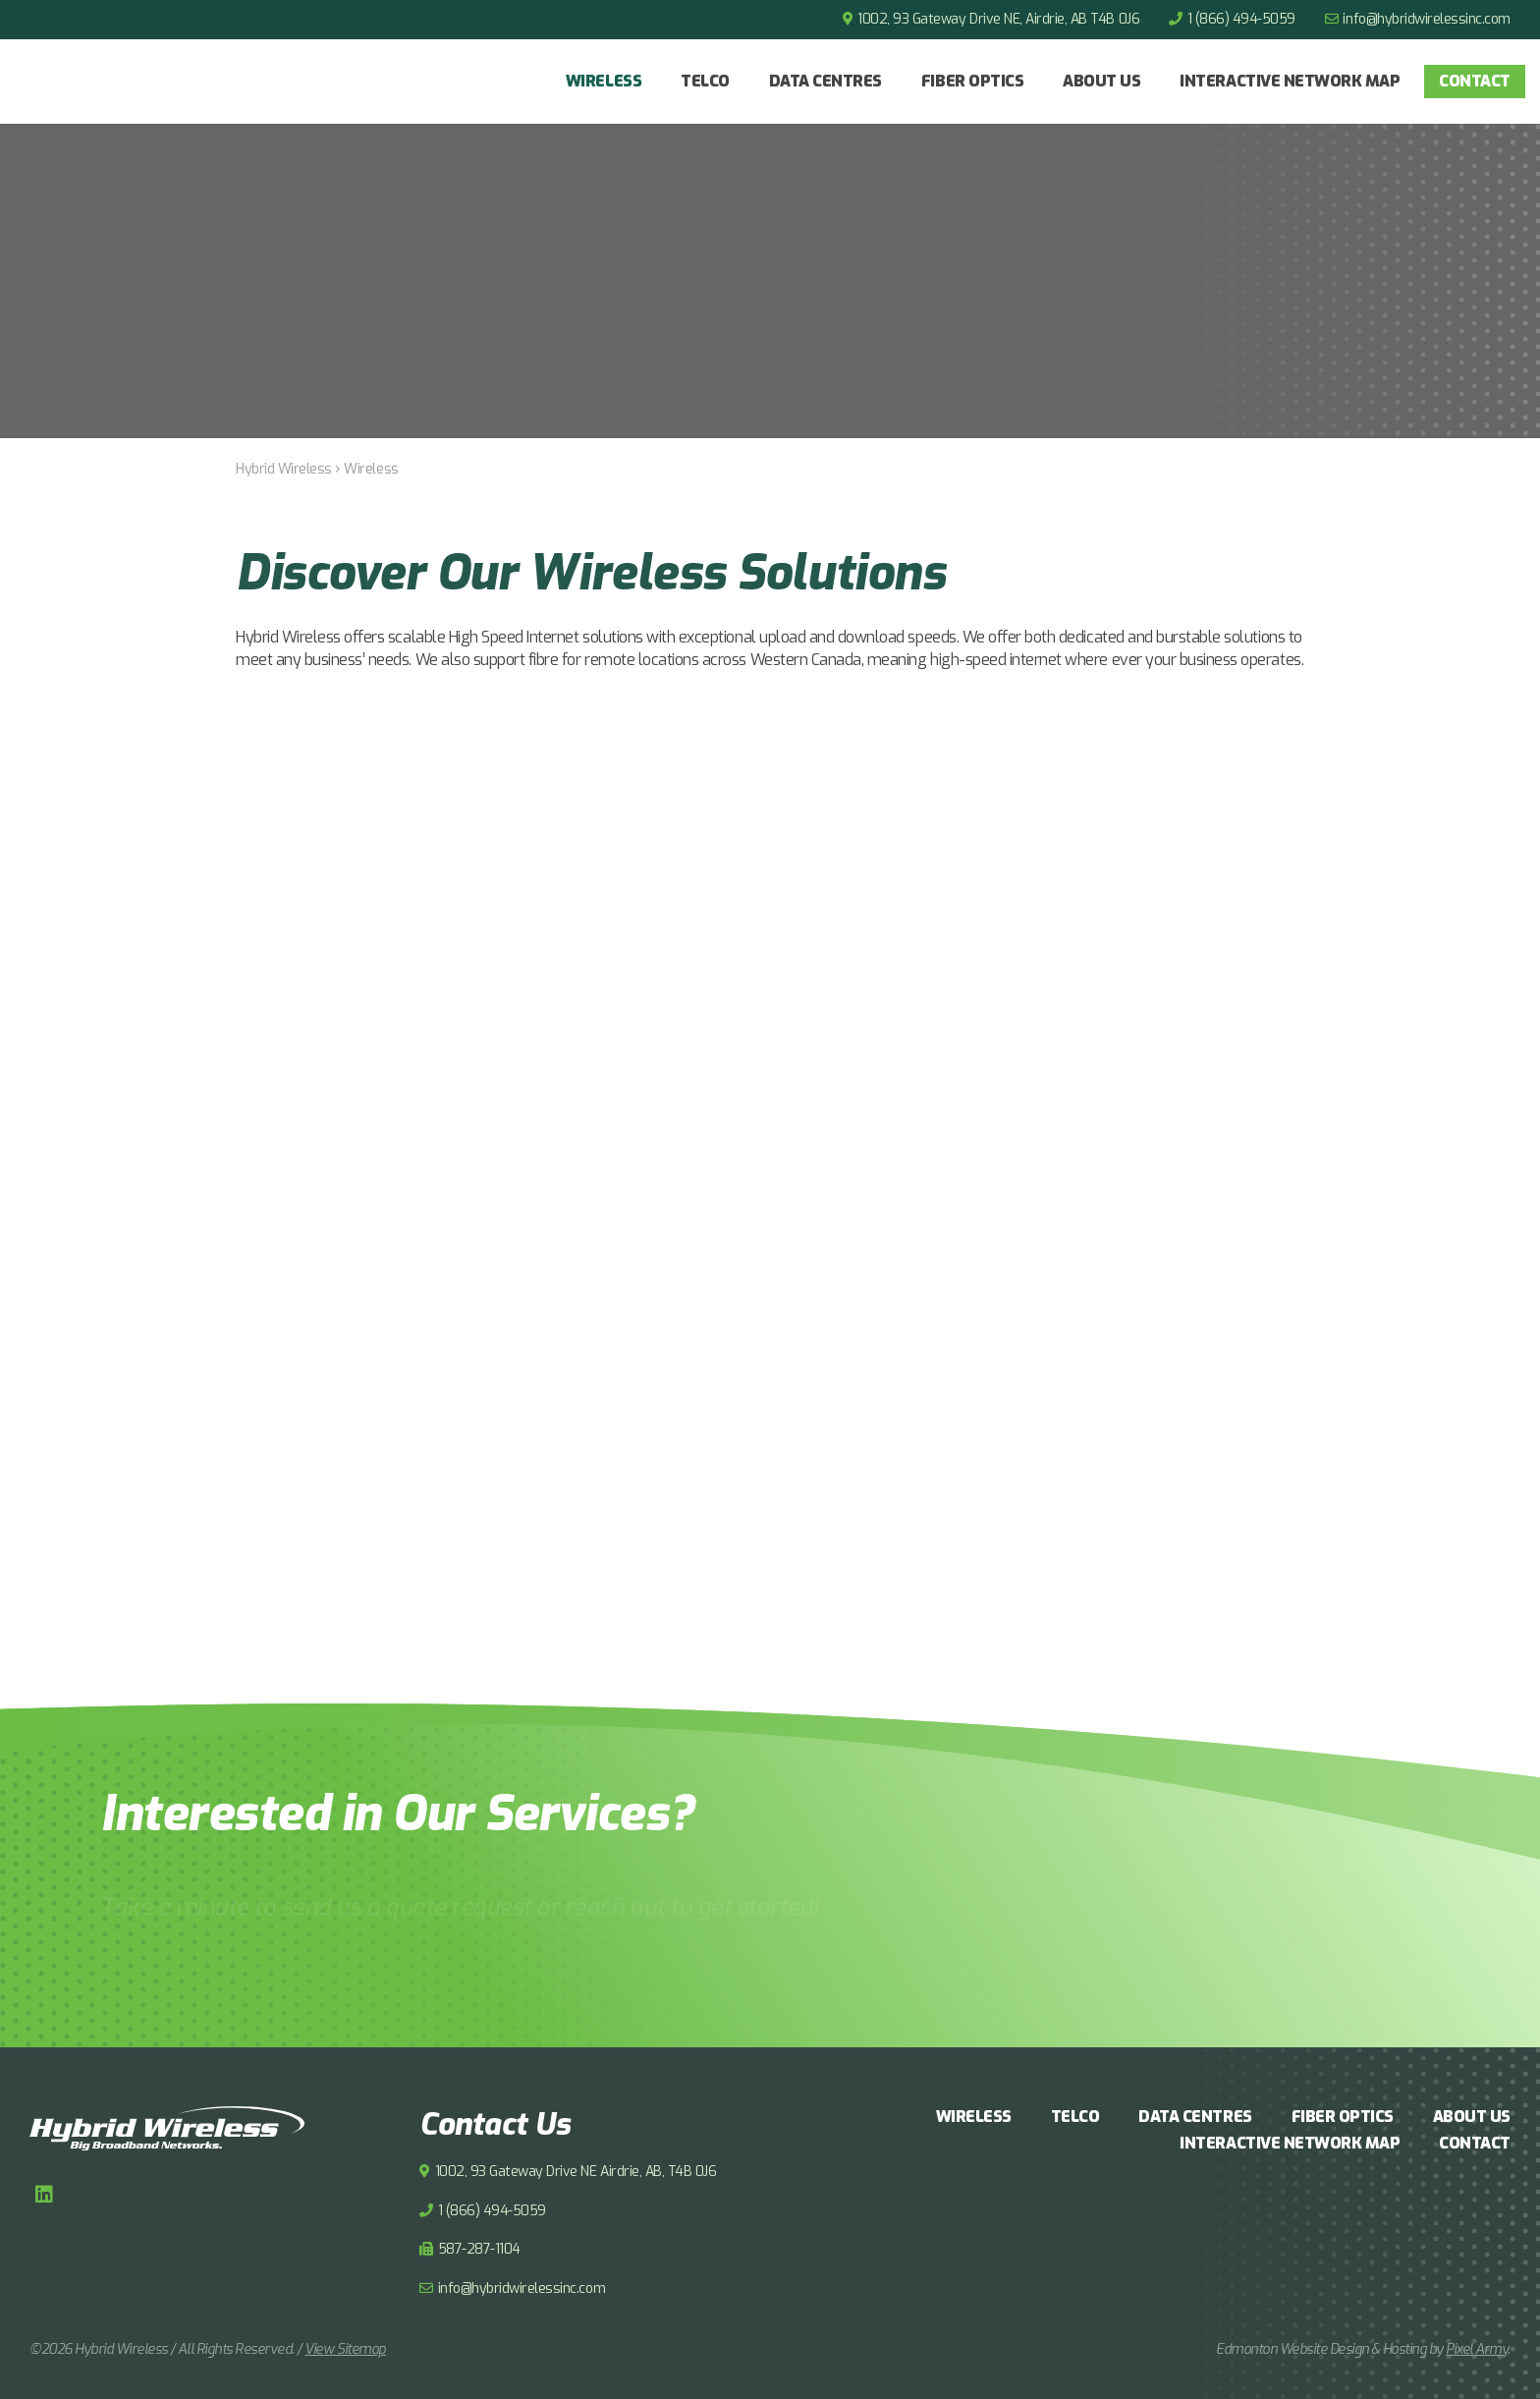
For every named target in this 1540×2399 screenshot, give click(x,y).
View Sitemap (344, 2349)
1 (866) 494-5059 (1241, 19)
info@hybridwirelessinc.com (1427, 19)
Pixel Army (1477, 2349)
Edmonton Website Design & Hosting (1321, 2349)
